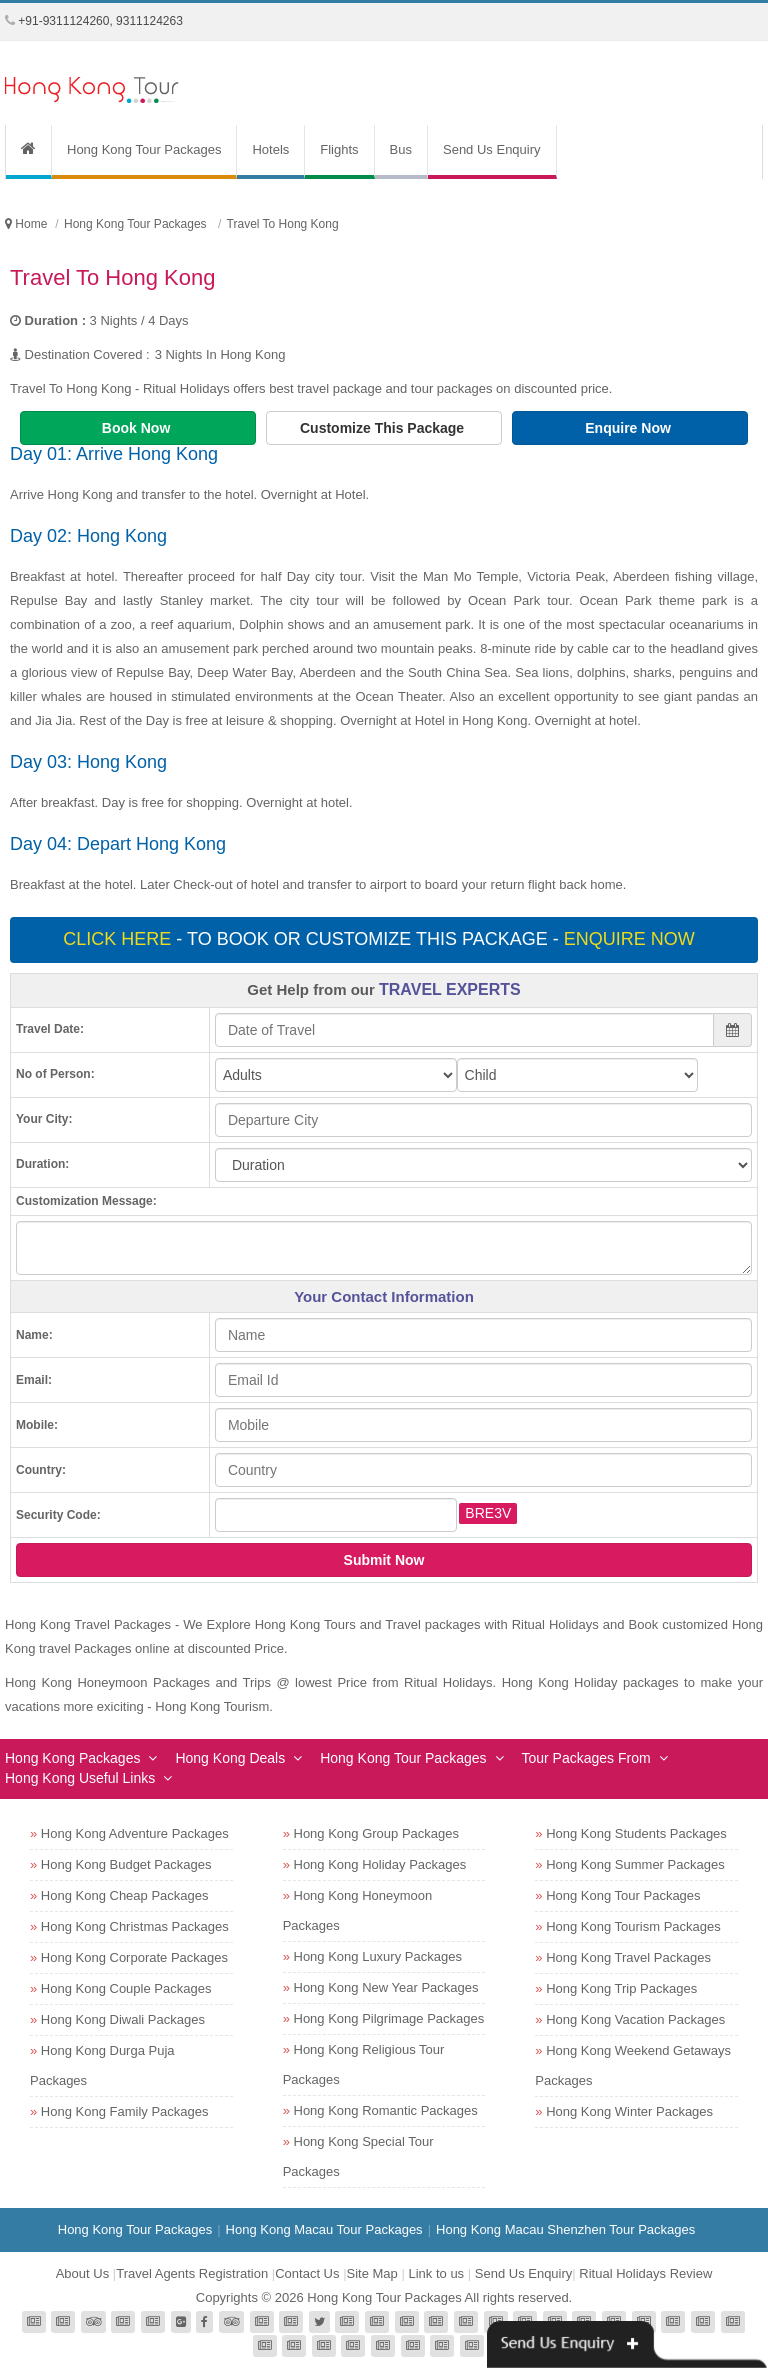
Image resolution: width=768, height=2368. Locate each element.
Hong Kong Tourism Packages (633, 1926)
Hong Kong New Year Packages (386, 1987)
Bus (401, 149)
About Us (82, 2273)
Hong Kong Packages (72, 1758)
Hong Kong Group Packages (377, 1833)
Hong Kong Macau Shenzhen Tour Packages (565, 2229)
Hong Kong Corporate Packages (134, 1957)
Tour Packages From (586, 1758)
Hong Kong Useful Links (80, 1778)
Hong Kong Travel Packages (628, 1957)
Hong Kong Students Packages (636, 1833)
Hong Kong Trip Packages (621, 1988)
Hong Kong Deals (230, 1758)
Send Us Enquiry (492, 149)
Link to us (436, 2273)
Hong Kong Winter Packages (629, 2111)
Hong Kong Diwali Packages (123, 2019)
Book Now (138, 428)
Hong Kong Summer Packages (635, 1864)
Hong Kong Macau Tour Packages (324, 2229)
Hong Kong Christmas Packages (135, 1926)
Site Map (372, 2273)
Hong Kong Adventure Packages (135, 1833)
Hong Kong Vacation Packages (635, 2019)
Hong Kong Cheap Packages (125, 1895)
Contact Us (307, 2273)
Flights (339, 149)
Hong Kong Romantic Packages (386, 2110)
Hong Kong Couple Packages (126, 1988)
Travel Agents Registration (192, 2273)
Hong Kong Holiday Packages (380, 1864)
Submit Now (384, 1560)
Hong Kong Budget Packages (126, 1864)
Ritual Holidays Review (645, 2273)
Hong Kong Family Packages (125, 2111)
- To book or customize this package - (381, 939)
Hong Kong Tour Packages (144, 149)
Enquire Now (629, 428)
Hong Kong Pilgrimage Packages (389, 2018)
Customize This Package (384, 428)
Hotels (270, 149)
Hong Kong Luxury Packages (378, 1956)
